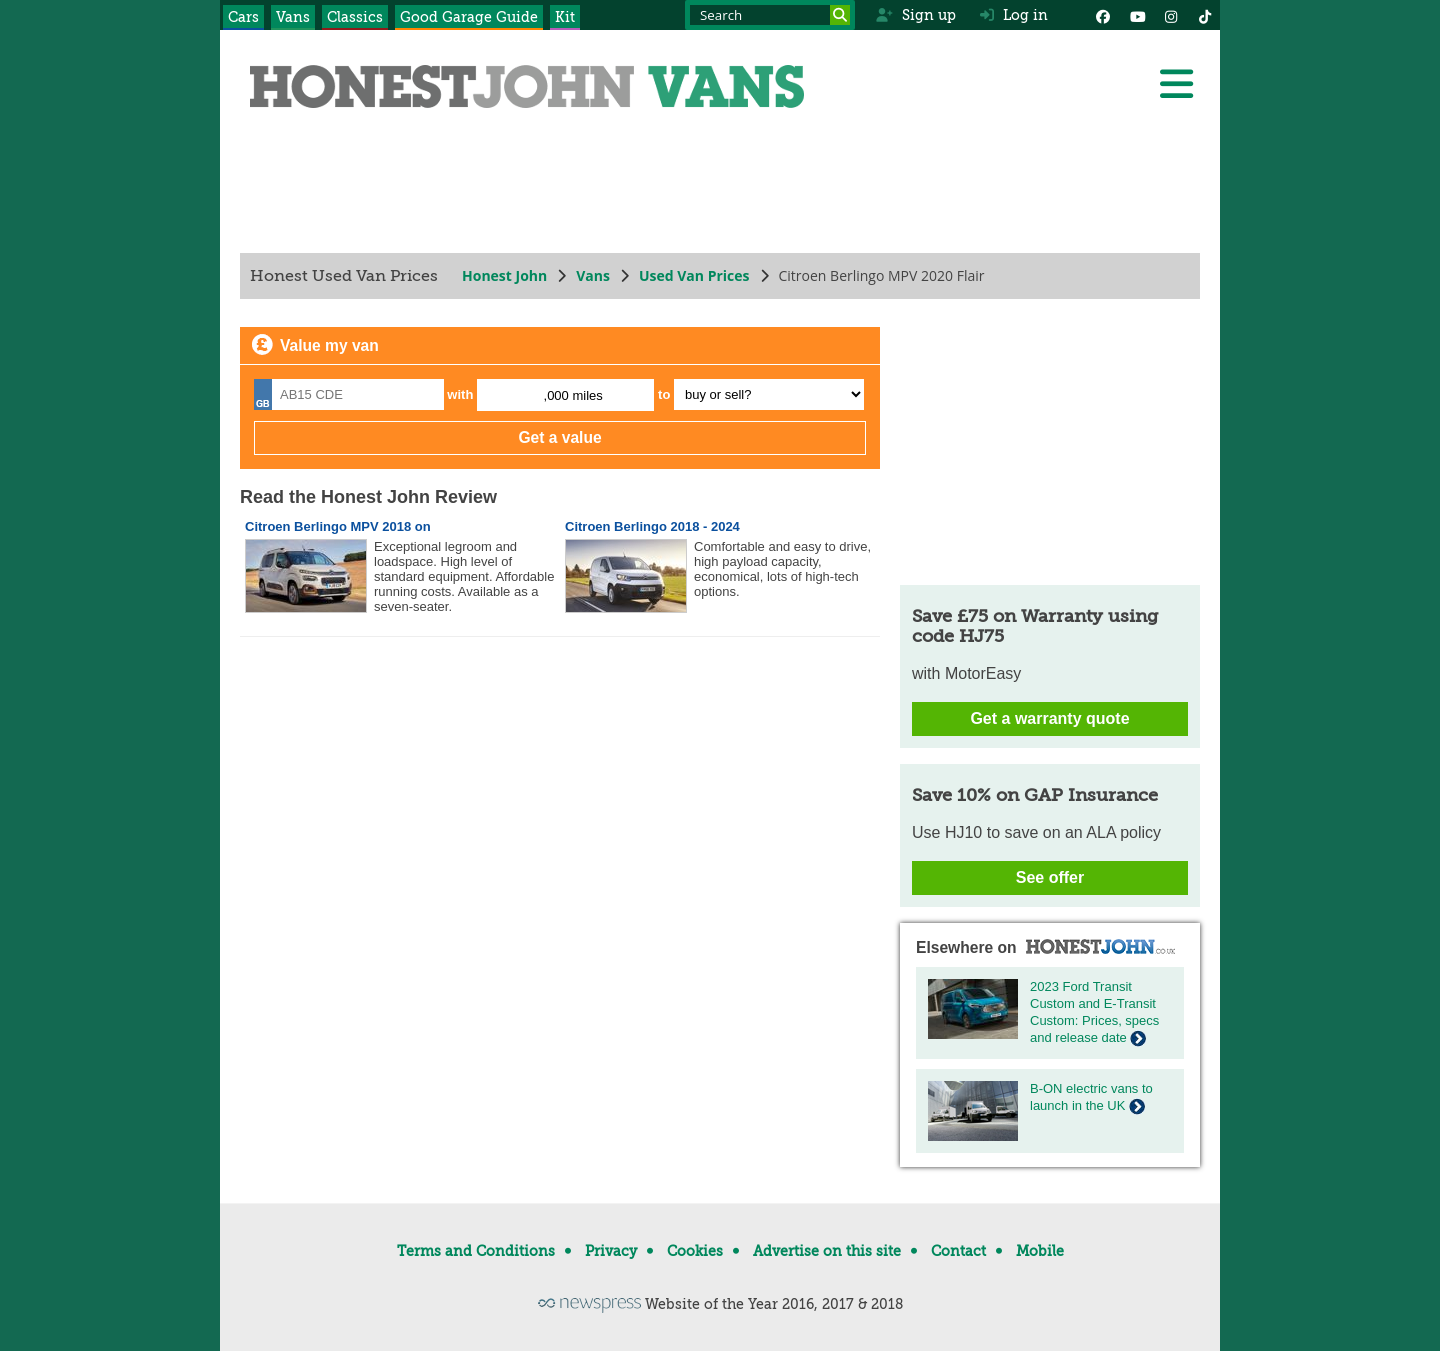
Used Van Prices (694, 275)
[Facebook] (1103, 15)
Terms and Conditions (476, 1251)
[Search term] (770, 15)
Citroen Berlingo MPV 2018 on (338, 526)
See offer (1050, 877)
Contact (958, 1251)
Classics (355, 17)
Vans (293, 17)
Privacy (611, 1251)
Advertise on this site (827, 1251)
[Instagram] (1171, 15)
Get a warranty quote (1049, 718)
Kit (565, 17)
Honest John (504, 275)
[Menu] (1176, 84)
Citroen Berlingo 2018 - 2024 (652, 526)
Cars (243, 17)
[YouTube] (1137, 15)
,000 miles (573, 395)
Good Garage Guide (469, 17)
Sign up (915, 15)
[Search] (840, 15)
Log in (1014, 15)
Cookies (695, 1251)
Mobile (1040, 1251)
